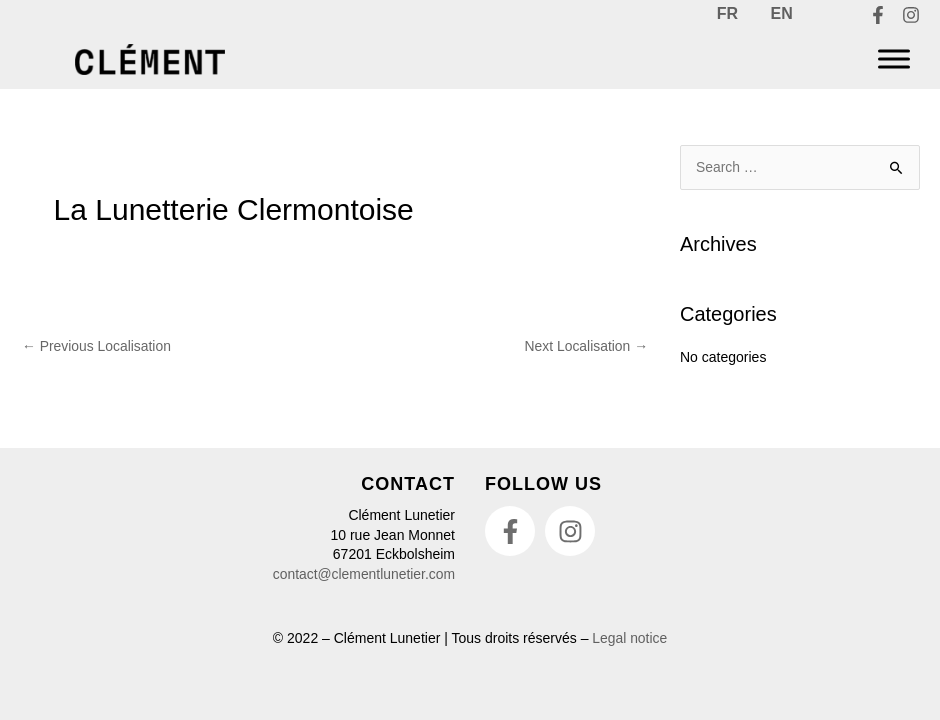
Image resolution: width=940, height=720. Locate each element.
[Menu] (894, 59)
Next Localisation (585, 346)
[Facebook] (878, 16)
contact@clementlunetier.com (363, 574)
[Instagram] (911, 16)
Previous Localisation (97, 346)
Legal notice (630, 638)
